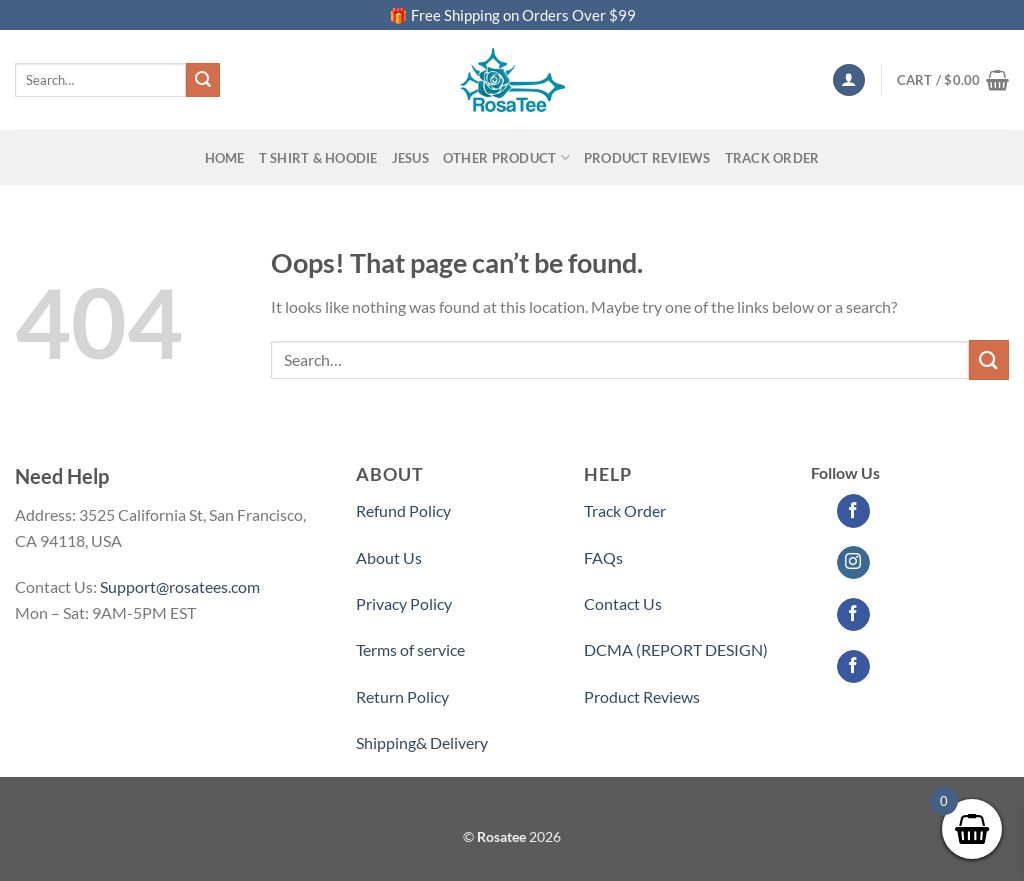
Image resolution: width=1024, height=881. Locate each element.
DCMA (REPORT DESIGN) (676, 649)
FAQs (603, 557)
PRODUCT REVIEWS (647, 158)
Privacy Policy (404, 603)
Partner (610, 742)
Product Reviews (642, 696)
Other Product (506, 157)
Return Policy (402, 696)
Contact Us (623, 603)
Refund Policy (403, 510)
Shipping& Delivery (422, 742)
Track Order (772, 158)
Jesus (410, 158)
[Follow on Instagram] (853, 563)
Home (225, 158)
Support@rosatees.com (180, 586)
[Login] (849, 80)
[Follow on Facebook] (853, 511)
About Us (389, 557)
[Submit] (203, 80)
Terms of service (410, 649)
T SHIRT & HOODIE (318, 158)
